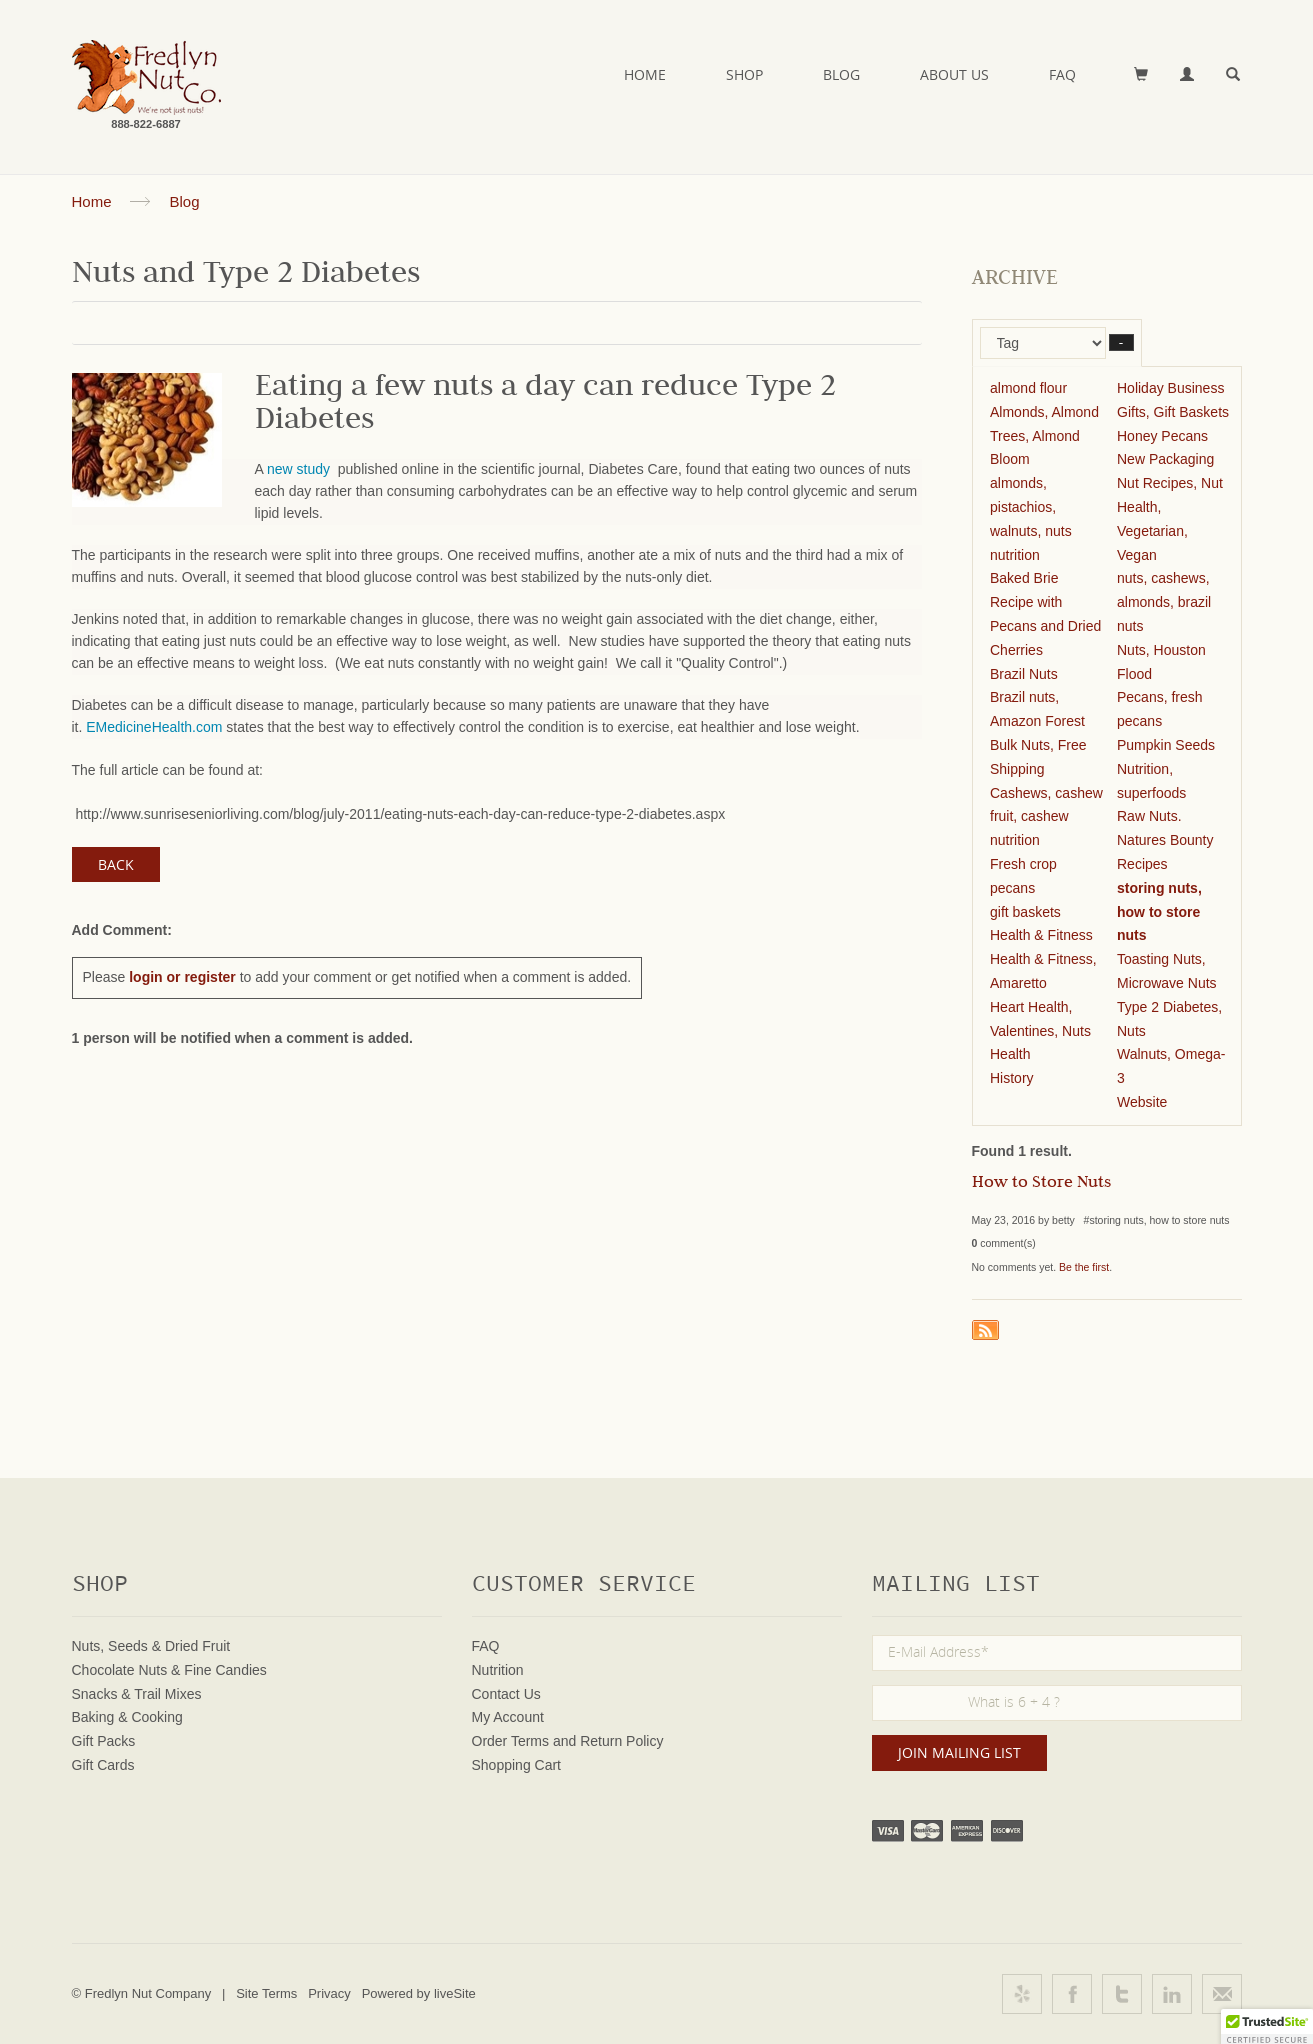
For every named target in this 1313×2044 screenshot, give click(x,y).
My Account (508, 1717)
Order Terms (511, 1741)
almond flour (1028, 388)
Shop (744, 74)
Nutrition (498, 1670)
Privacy (329, 1993)
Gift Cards (103, 1765)
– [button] (1121, 342)
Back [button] (116, 864)
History (1012, 1078)
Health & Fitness (1041, 935)
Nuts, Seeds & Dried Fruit (151, 1646)
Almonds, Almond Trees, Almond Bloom (1044, 436)
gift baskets (1025, 912)
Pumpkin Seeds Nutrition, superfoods (1166, 769)
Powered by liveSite (419, 1993)
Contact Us (506, 1694)
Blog (841, 74)
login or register (182, 977)
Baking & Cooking (127, 1717)
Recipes (1142, 864)
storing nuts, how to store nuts (1159, 912)
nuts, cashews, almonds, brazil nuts (1164, 602)
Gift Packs (104, 1741)
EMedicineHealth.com (154, 727)
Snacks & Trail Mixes (137, 1694)
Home (645, 74)
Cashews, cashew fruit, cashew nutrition (1046, 817)
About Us (954, 74)
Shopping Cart (517, 1765)
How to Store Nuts (1041, 1184)
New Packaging (1165, 459)
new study (300, 469)
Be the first (1084, 1267)
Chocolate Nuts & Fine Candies (169, 1670)
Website (1142, 1102)
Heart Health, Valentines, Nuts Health (1040, 1031)
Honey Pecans (1162, 436)
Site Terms (266, 1993)
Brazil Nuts (1024, 674)
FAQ (1062, 74)
